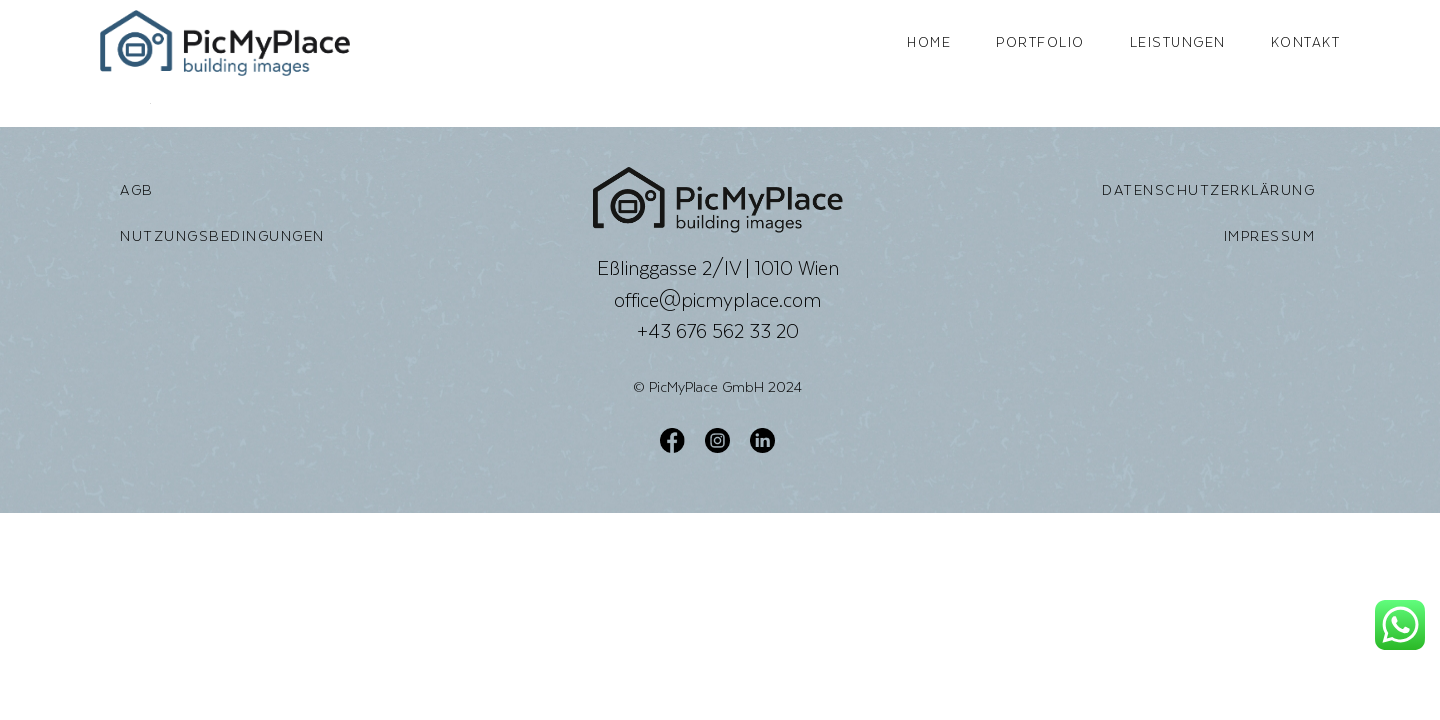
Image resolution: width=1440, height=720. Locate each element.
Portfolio (1040, 42)
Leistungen (1178, 42)
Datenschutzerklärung (1208, 190)
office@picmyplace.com (717, 300)
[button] (44, 676)
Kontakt (1306, 42)
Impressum (1270, 236)
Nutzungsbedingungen (222, 236)
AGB (137, 190)
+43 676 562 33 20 (718, 331)
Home (929, 42)
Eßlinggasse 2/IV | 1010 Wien (718, 268)
